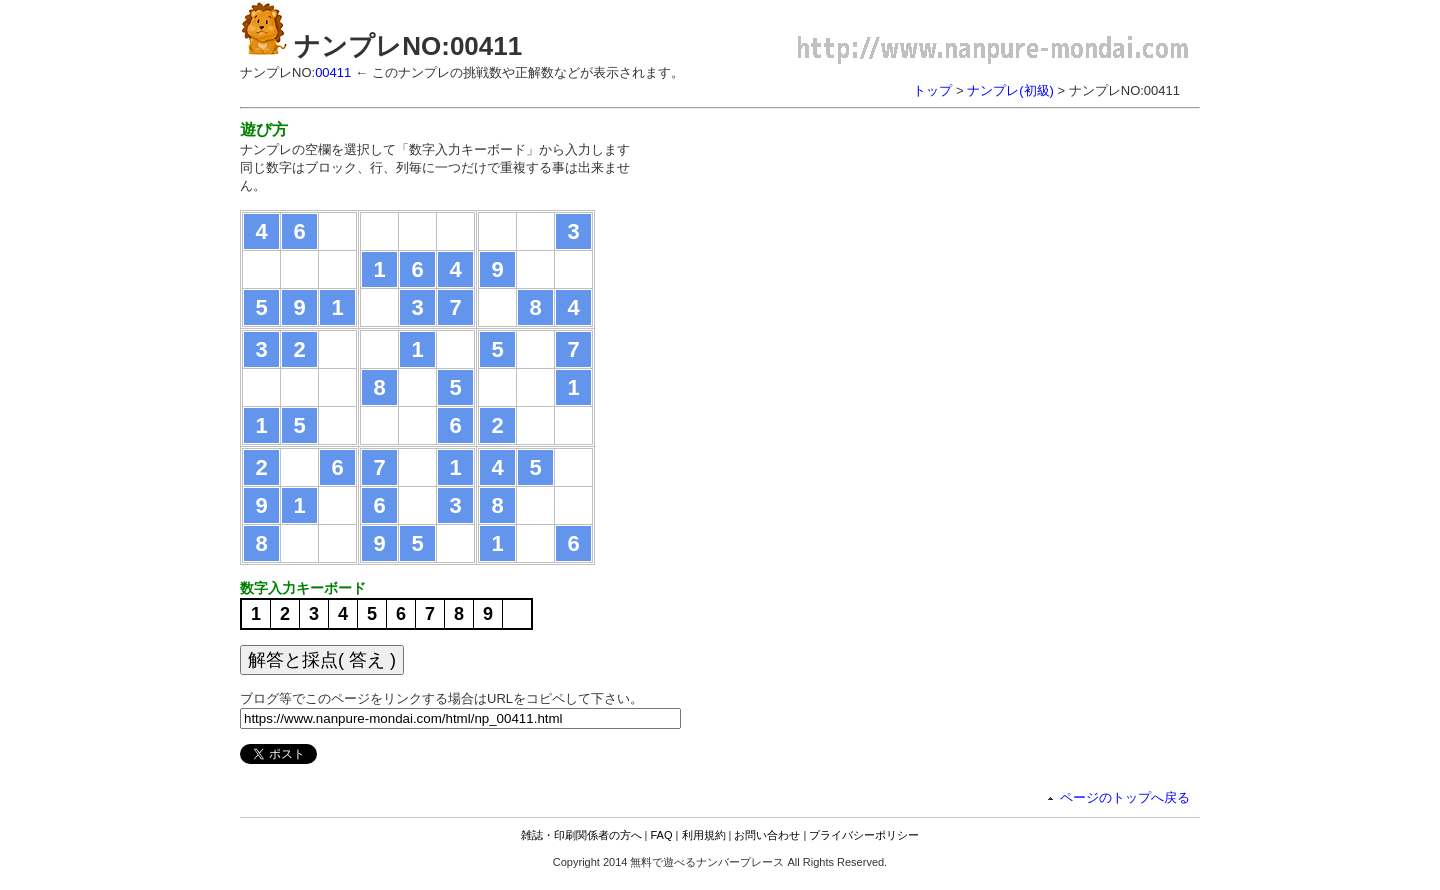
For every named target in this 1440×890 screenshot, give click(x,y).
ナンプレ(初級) (1010, 90)
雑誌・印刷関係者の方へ (581, 835)
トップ (932, 90)
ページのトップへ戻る (1125, 797)
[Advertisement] (828, 260)
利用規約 (704, 835)
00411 (333, 72)
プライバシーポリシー (864, 835)
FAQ (662, 835)
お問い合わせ (767, 835)
